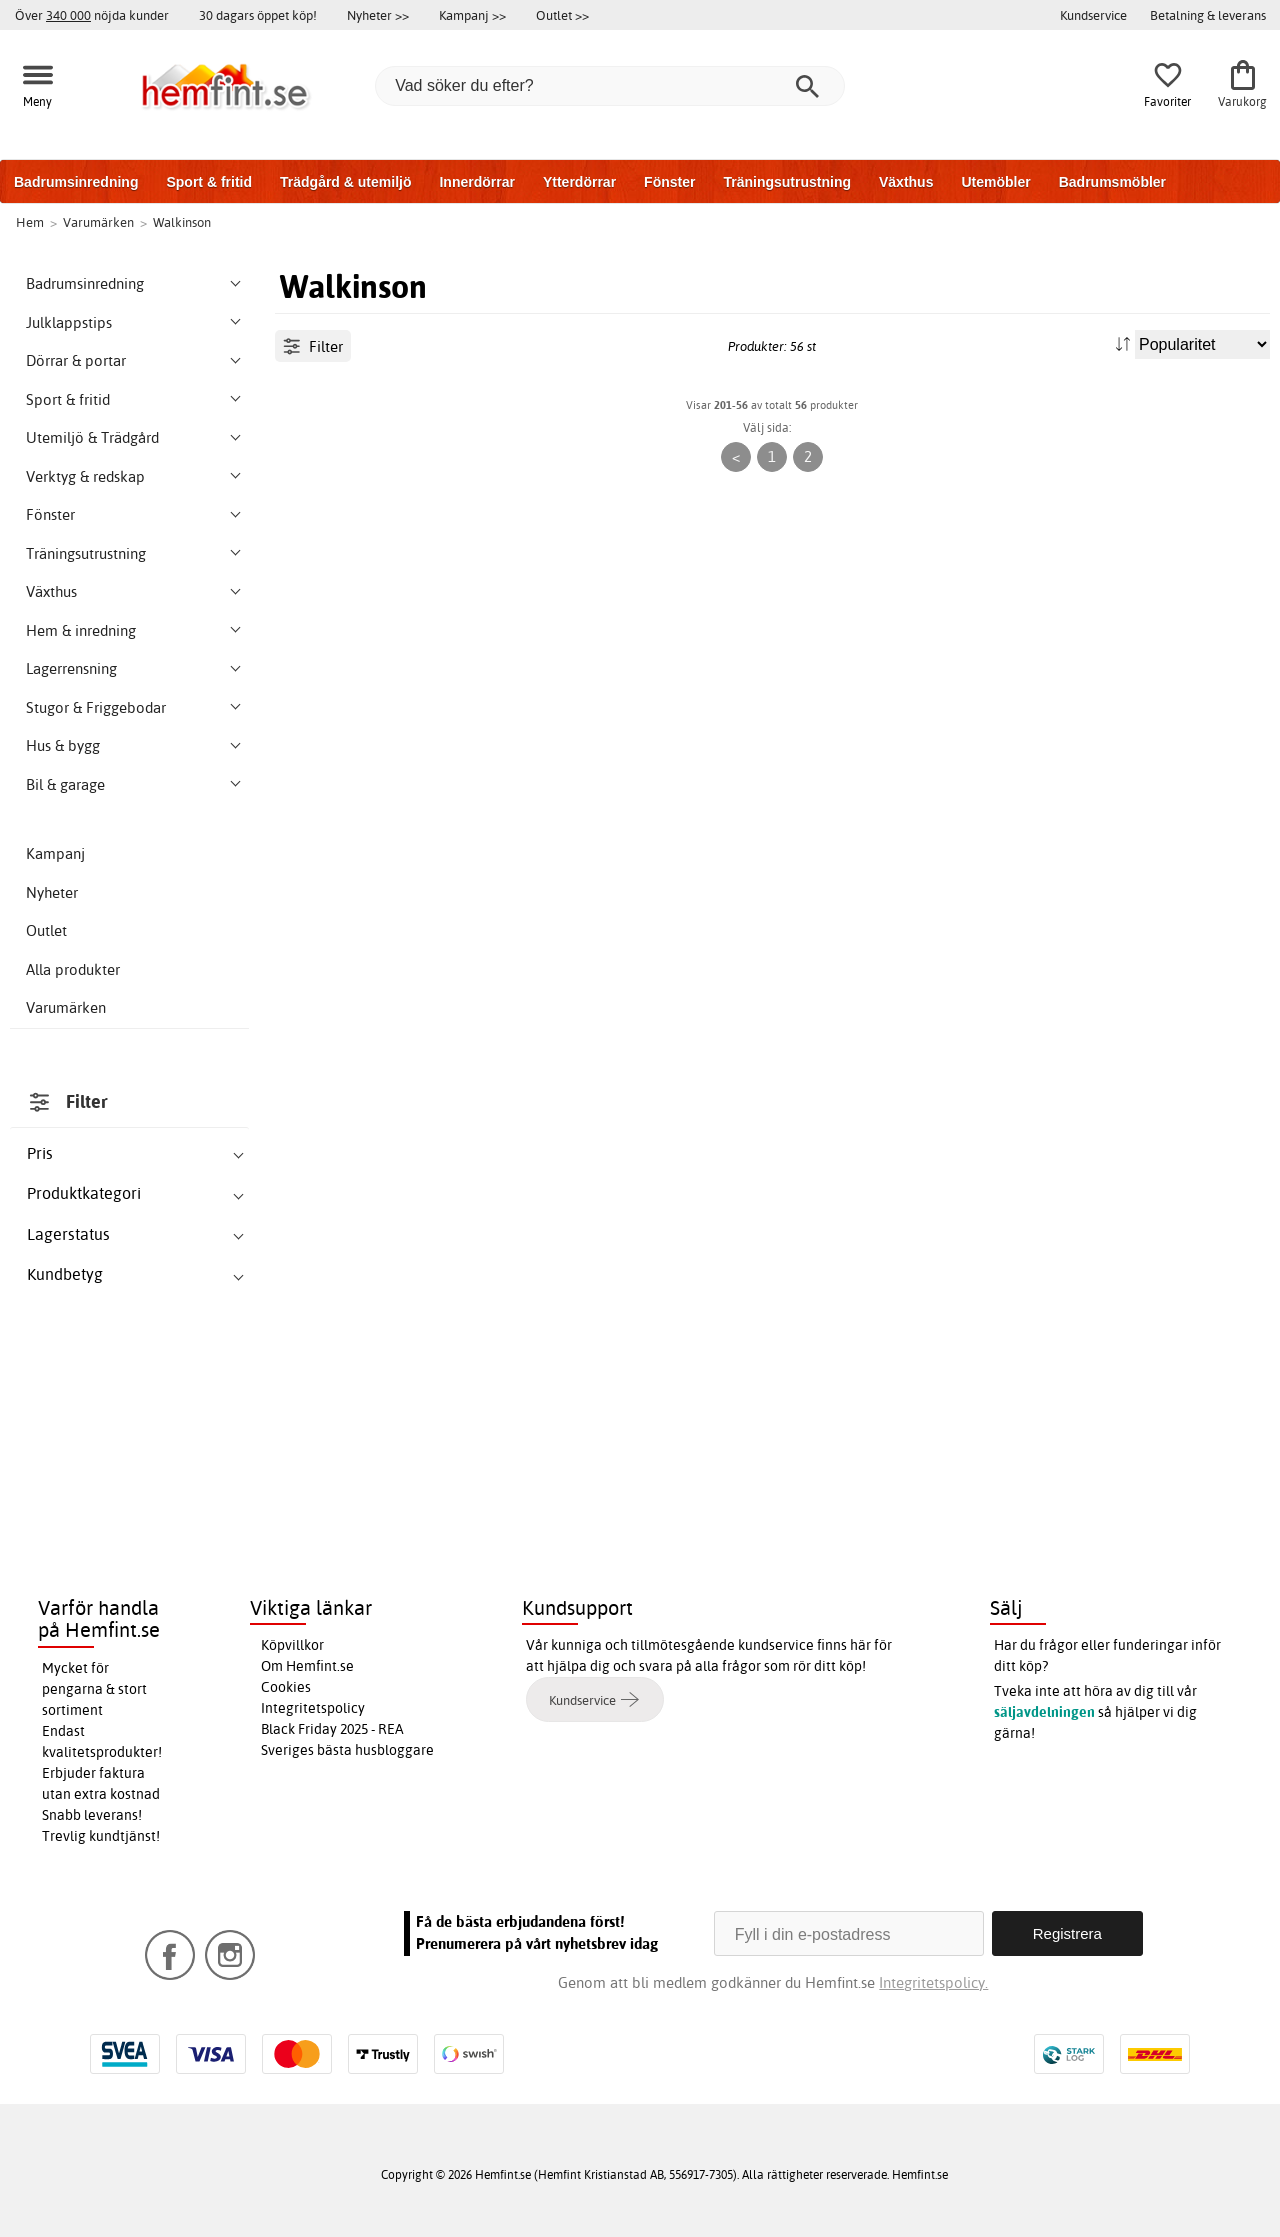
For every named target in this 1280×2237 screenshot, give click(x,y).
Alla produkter (73, 969)
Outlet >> (562, 15)
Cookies (286, 1687)
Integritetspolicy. (933, 1982)
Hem (30, 222)
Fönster (669, 182)
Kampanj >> (472, 15)
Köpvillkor (292, 1645)
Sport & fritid (209, 182)
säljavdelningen (1044, 1712)
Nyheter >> (378, 15)
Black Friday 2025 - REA (332, 1729)
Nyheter (52, 892)
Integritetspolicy (313, 1708)
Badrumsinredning (76, 182)
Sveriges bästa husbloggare (347, 1750)
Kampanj (55, 853)
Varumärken (66, 1007)
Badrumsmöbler (1112, 182)
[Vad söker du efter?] (610, 86)
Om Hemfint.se (307, 1666)
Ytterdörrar (579, 182)
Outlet (46, 930)
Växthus (906, 182)
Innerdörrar (476, 182)
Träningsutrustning (787, 182)
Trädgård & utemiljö (345, 182)
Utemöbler (995, 182)
